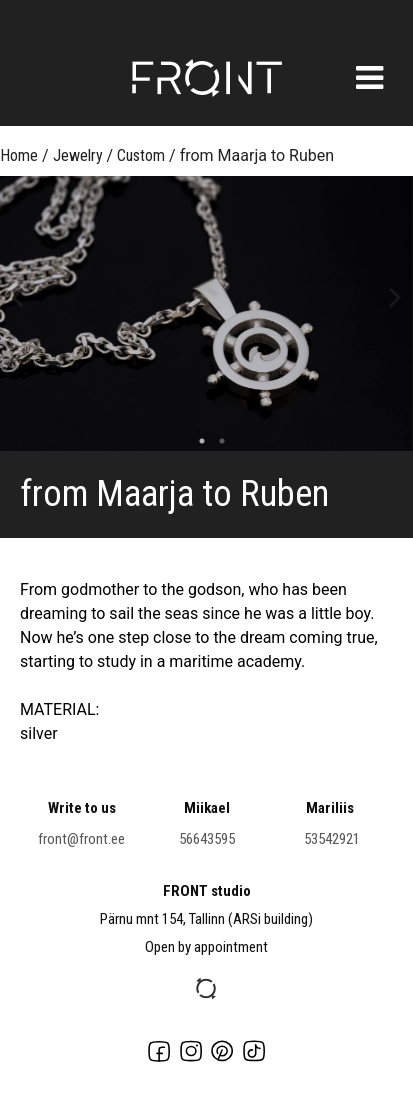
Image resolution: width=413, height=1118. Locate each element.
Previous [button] (17, 296)
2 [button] (217, 441)
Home (19, 155)
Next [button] (395, 296)
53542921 (332, 839)
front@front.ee (81, 839)
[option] (206, 313)
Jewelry (78, 155)
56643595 (207, 839)
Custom (141, 155)
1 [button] (197, 441)
